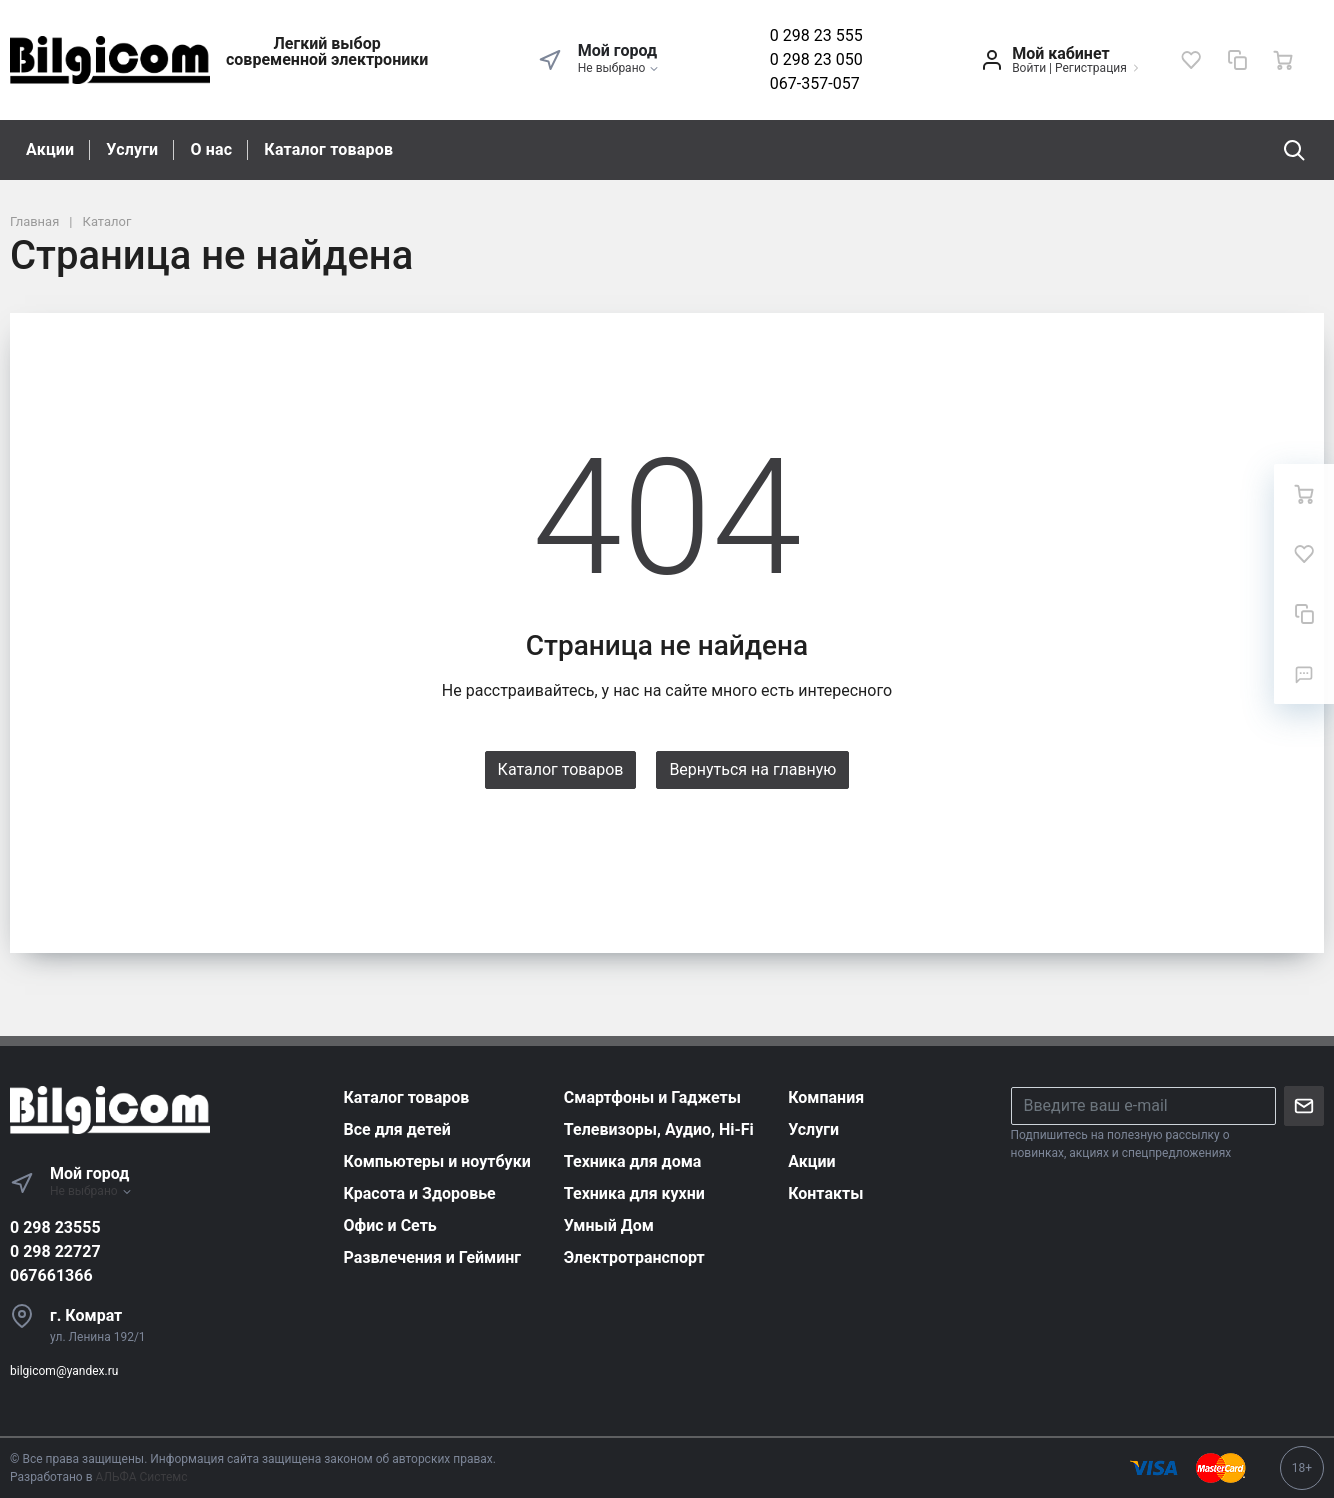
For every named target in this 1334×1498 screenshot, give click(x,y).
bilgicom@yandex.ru (64, 1371)
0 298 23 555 (816, 35)
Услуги (132, 149)
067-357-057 (815, 83)
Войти (1029, 68)
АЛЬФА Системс (140, 1477)
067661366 (51, 1275)
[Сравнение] (1237, 60)
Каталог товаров (328, 149)
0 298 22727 (55, 1251)
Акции (50, 149)
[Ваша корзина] (1283, 60)
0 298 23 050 (816, 59)
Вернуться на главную (752, 769)
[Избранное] (1191, 60)
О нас (211, 149)
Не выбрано (619, 68)
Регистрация (1091, 68)
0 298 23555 (55, 1227)
